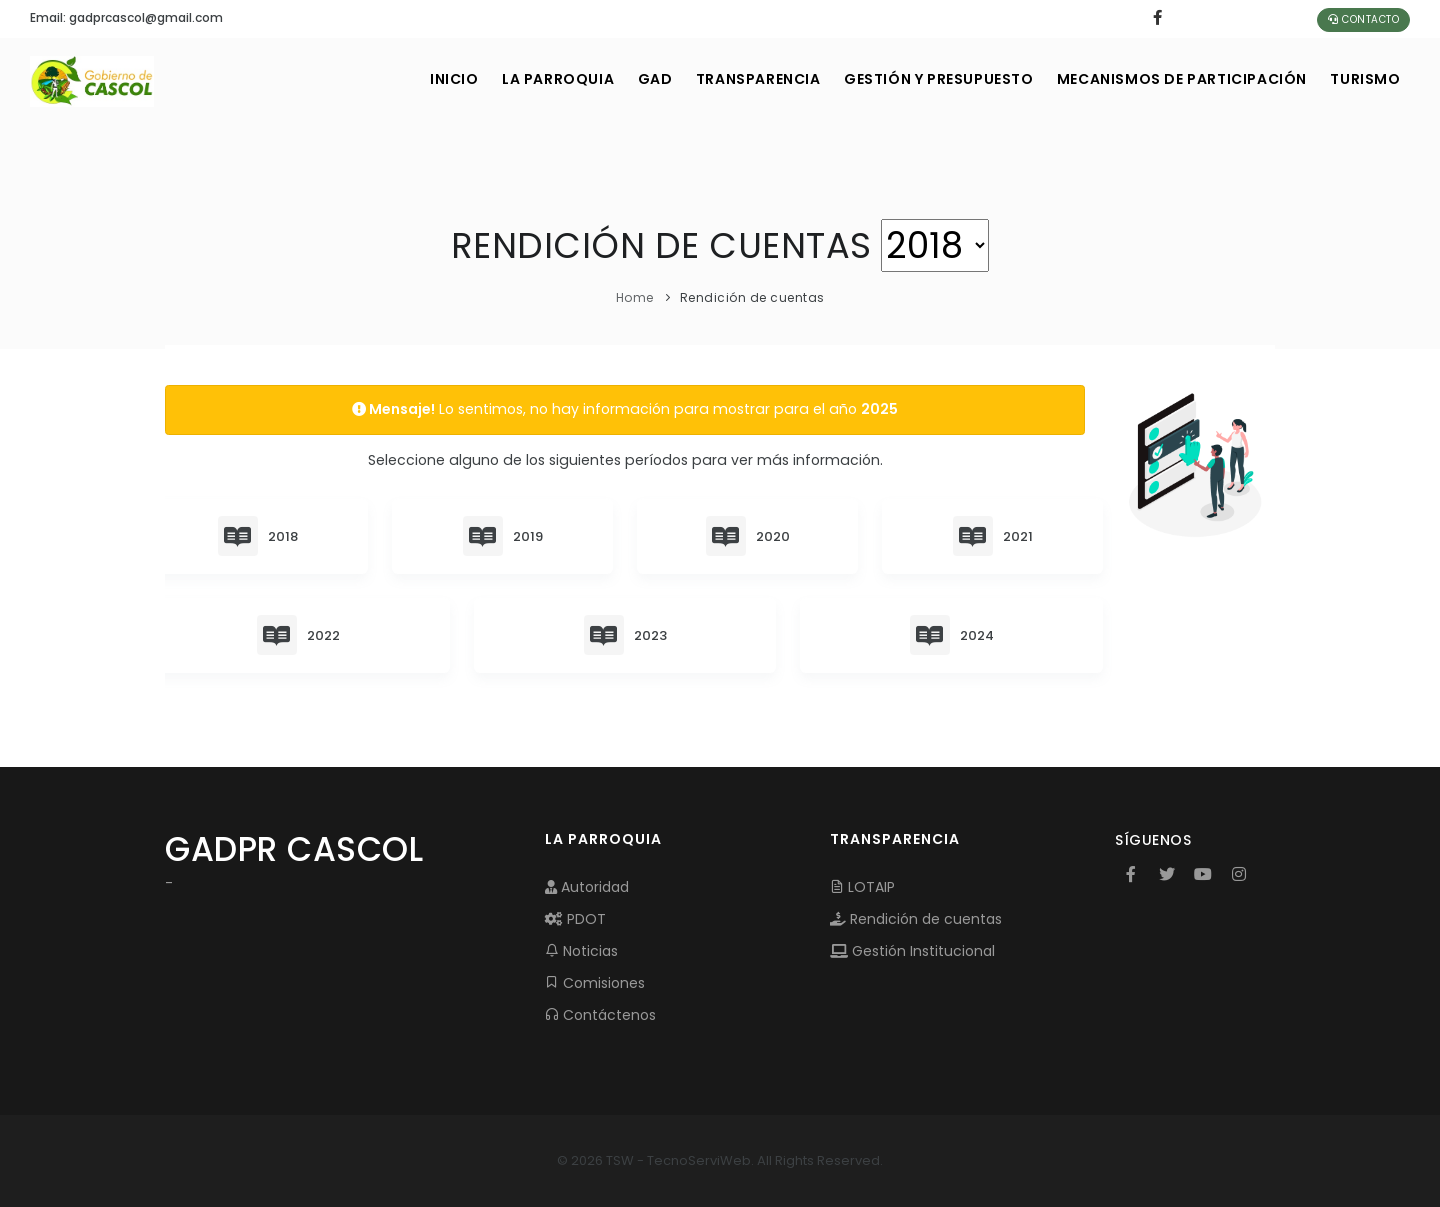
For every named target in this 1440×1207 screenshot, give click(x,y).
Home (635, 297)
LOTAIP (862, 887)
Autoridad (587, 887)
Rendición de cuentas (916, 919)
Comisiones (595, 983)
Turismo (1363, 79)
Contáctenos (600, 1015)
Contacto (1363, 19)
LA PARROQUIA (522, 79)
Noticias (581, 951)
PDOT (575, 919)
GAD (625, 79)
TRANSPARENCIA (735, 79)
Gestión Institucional (912, 951)
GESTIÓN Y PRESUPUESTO (923, 79)
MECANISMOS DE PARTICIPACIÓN (1173, 79)
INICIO (412, 79)
